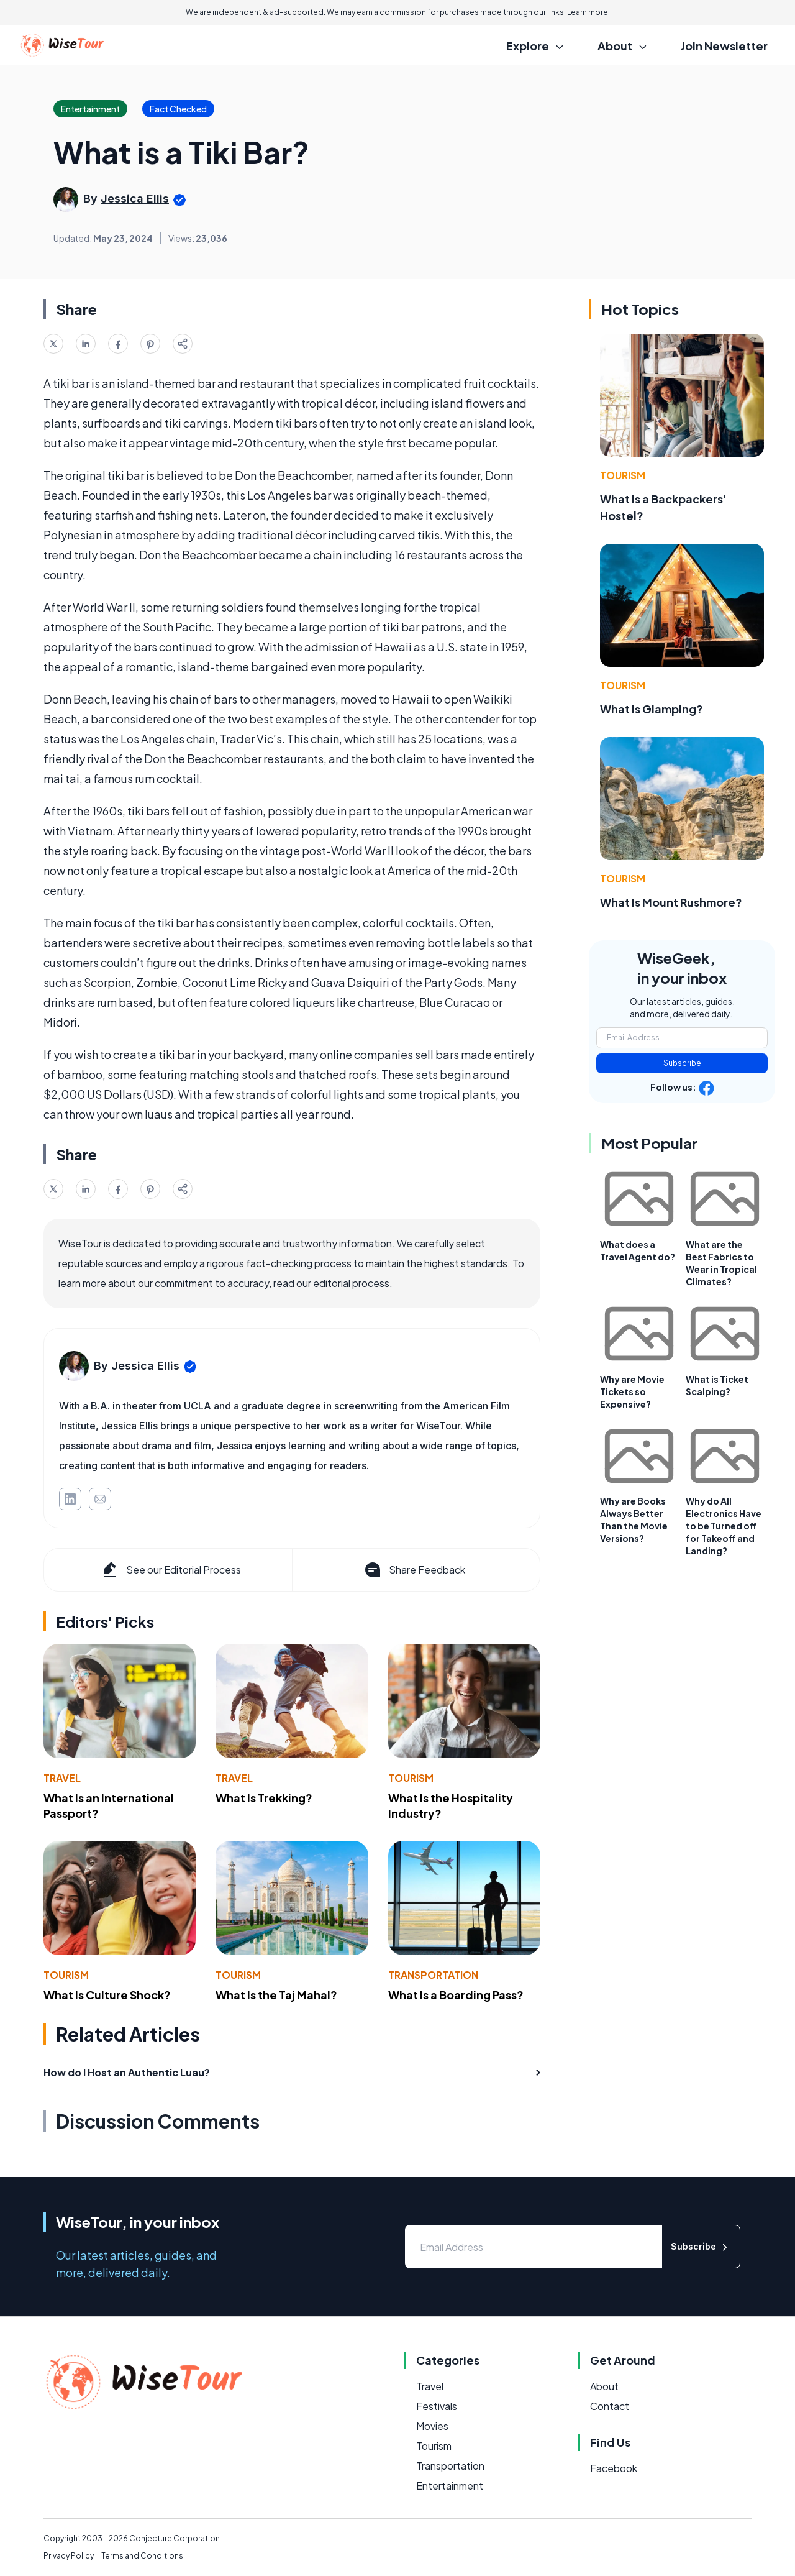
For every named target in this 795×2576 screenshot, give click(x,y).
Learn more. (588, 12)
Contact (609, 2406)
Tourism (411, 1777)
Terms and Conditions (142, 2555)
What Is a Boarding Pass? (456, 1994)
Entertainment (449, 2485)
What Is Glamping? (651, 709)
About (604, 2386)
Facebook (613, 2468)
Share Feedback (414, 1570)
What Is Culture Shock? (107, 1994)
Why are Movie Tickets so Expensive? (632, 1391)
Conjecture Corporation (174, 2538)
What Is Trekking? (264, 1797)
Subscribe (682, 1063)
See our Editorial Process (170, 1570)
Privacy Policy (68, 2555)
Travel (62, 1777)
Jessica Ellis (135, 198)
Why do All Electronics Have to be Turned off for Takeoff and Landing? (723, 1525)
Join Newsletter (724, 46)
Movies (432, 2425)
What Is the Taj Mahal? (276, 1994)
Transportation (433, 1974)
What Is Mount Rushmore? (671, 902)
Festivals (436, 2406)
